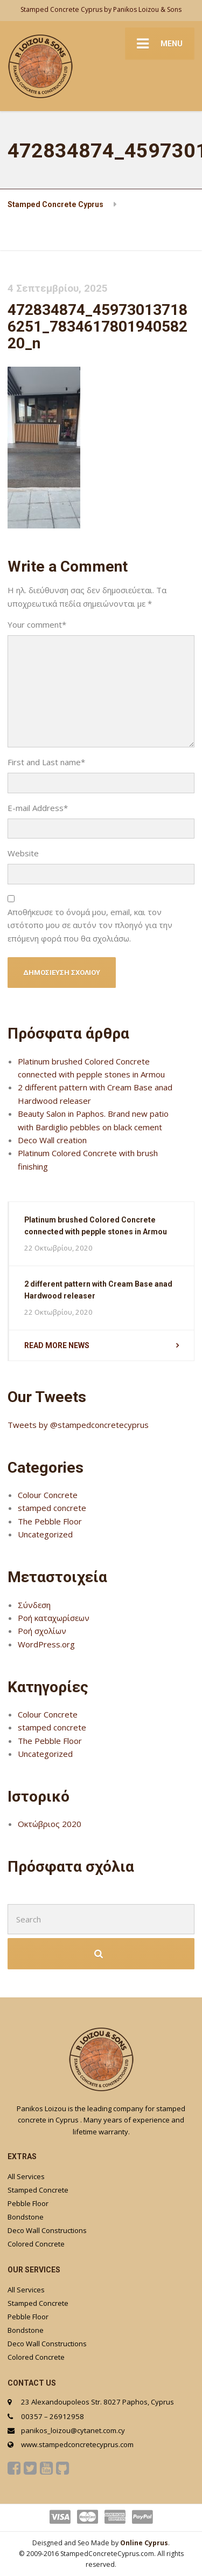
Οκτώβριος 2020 (49, 1823)
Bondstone (26, 2217)
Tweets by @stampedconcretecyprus (78, 1424)
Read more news (56, 1345)
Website (23, 853)
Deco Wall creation (52, 1140)
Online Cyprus (144, 2542)
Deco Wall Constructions (47, 2230)
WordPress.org (46, 1644)
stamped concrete (52, 1507)
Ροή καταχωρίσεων (53, 1617)
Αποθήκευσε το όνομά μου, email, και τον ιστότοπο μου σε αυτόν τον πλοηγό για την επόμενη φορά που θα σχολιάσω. (90, 925)
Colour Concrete (48, 1494)
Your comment (37, 624)
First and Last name (46, 762)
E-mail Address (38, 807)
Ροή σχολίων (42, 1630)
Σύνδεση (34, 1604)
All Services (26, 2176)
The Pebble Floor (50, 1521)
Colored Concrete (36, 2244)
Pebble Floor (28, 2203)
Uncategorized (45, 1534)
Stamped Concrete (38, 2190)
